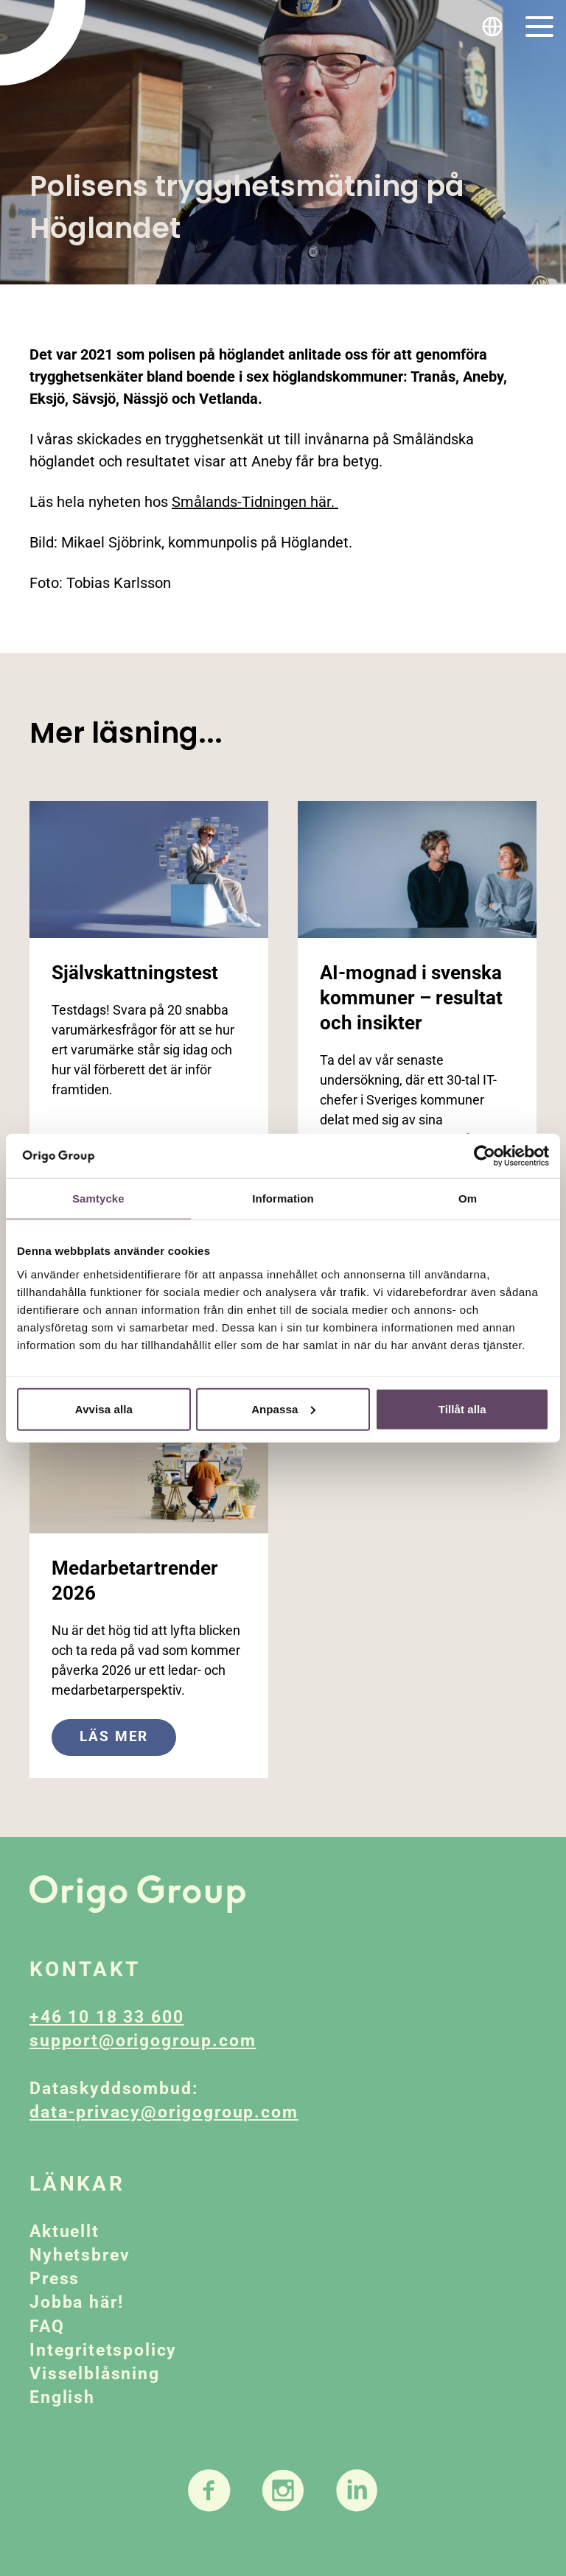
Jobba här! (76, 2302)
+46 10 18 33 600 (106, 2017)
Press (54, 2279)
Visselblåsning (94, 2374)
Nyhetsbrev (79, 2255)
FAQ (47, 2327)
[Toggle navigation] (539, 26)
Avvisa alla (104, 1408)
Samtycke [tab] (98, 1198)
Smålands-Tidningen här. (255, 502)
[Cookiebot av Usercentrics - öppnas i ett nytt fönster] (484, 1156)
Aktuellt (64, 2231)
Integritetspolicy (103, 2350)
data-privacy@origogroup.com (163, 2112)
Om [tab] (467, 1198)
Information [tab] (283, 1198)
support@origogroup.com (142, 2041)
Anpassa (283, 1408)
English (62, 2397)
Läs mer (114, 1736)
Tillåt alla (462, 1408)
